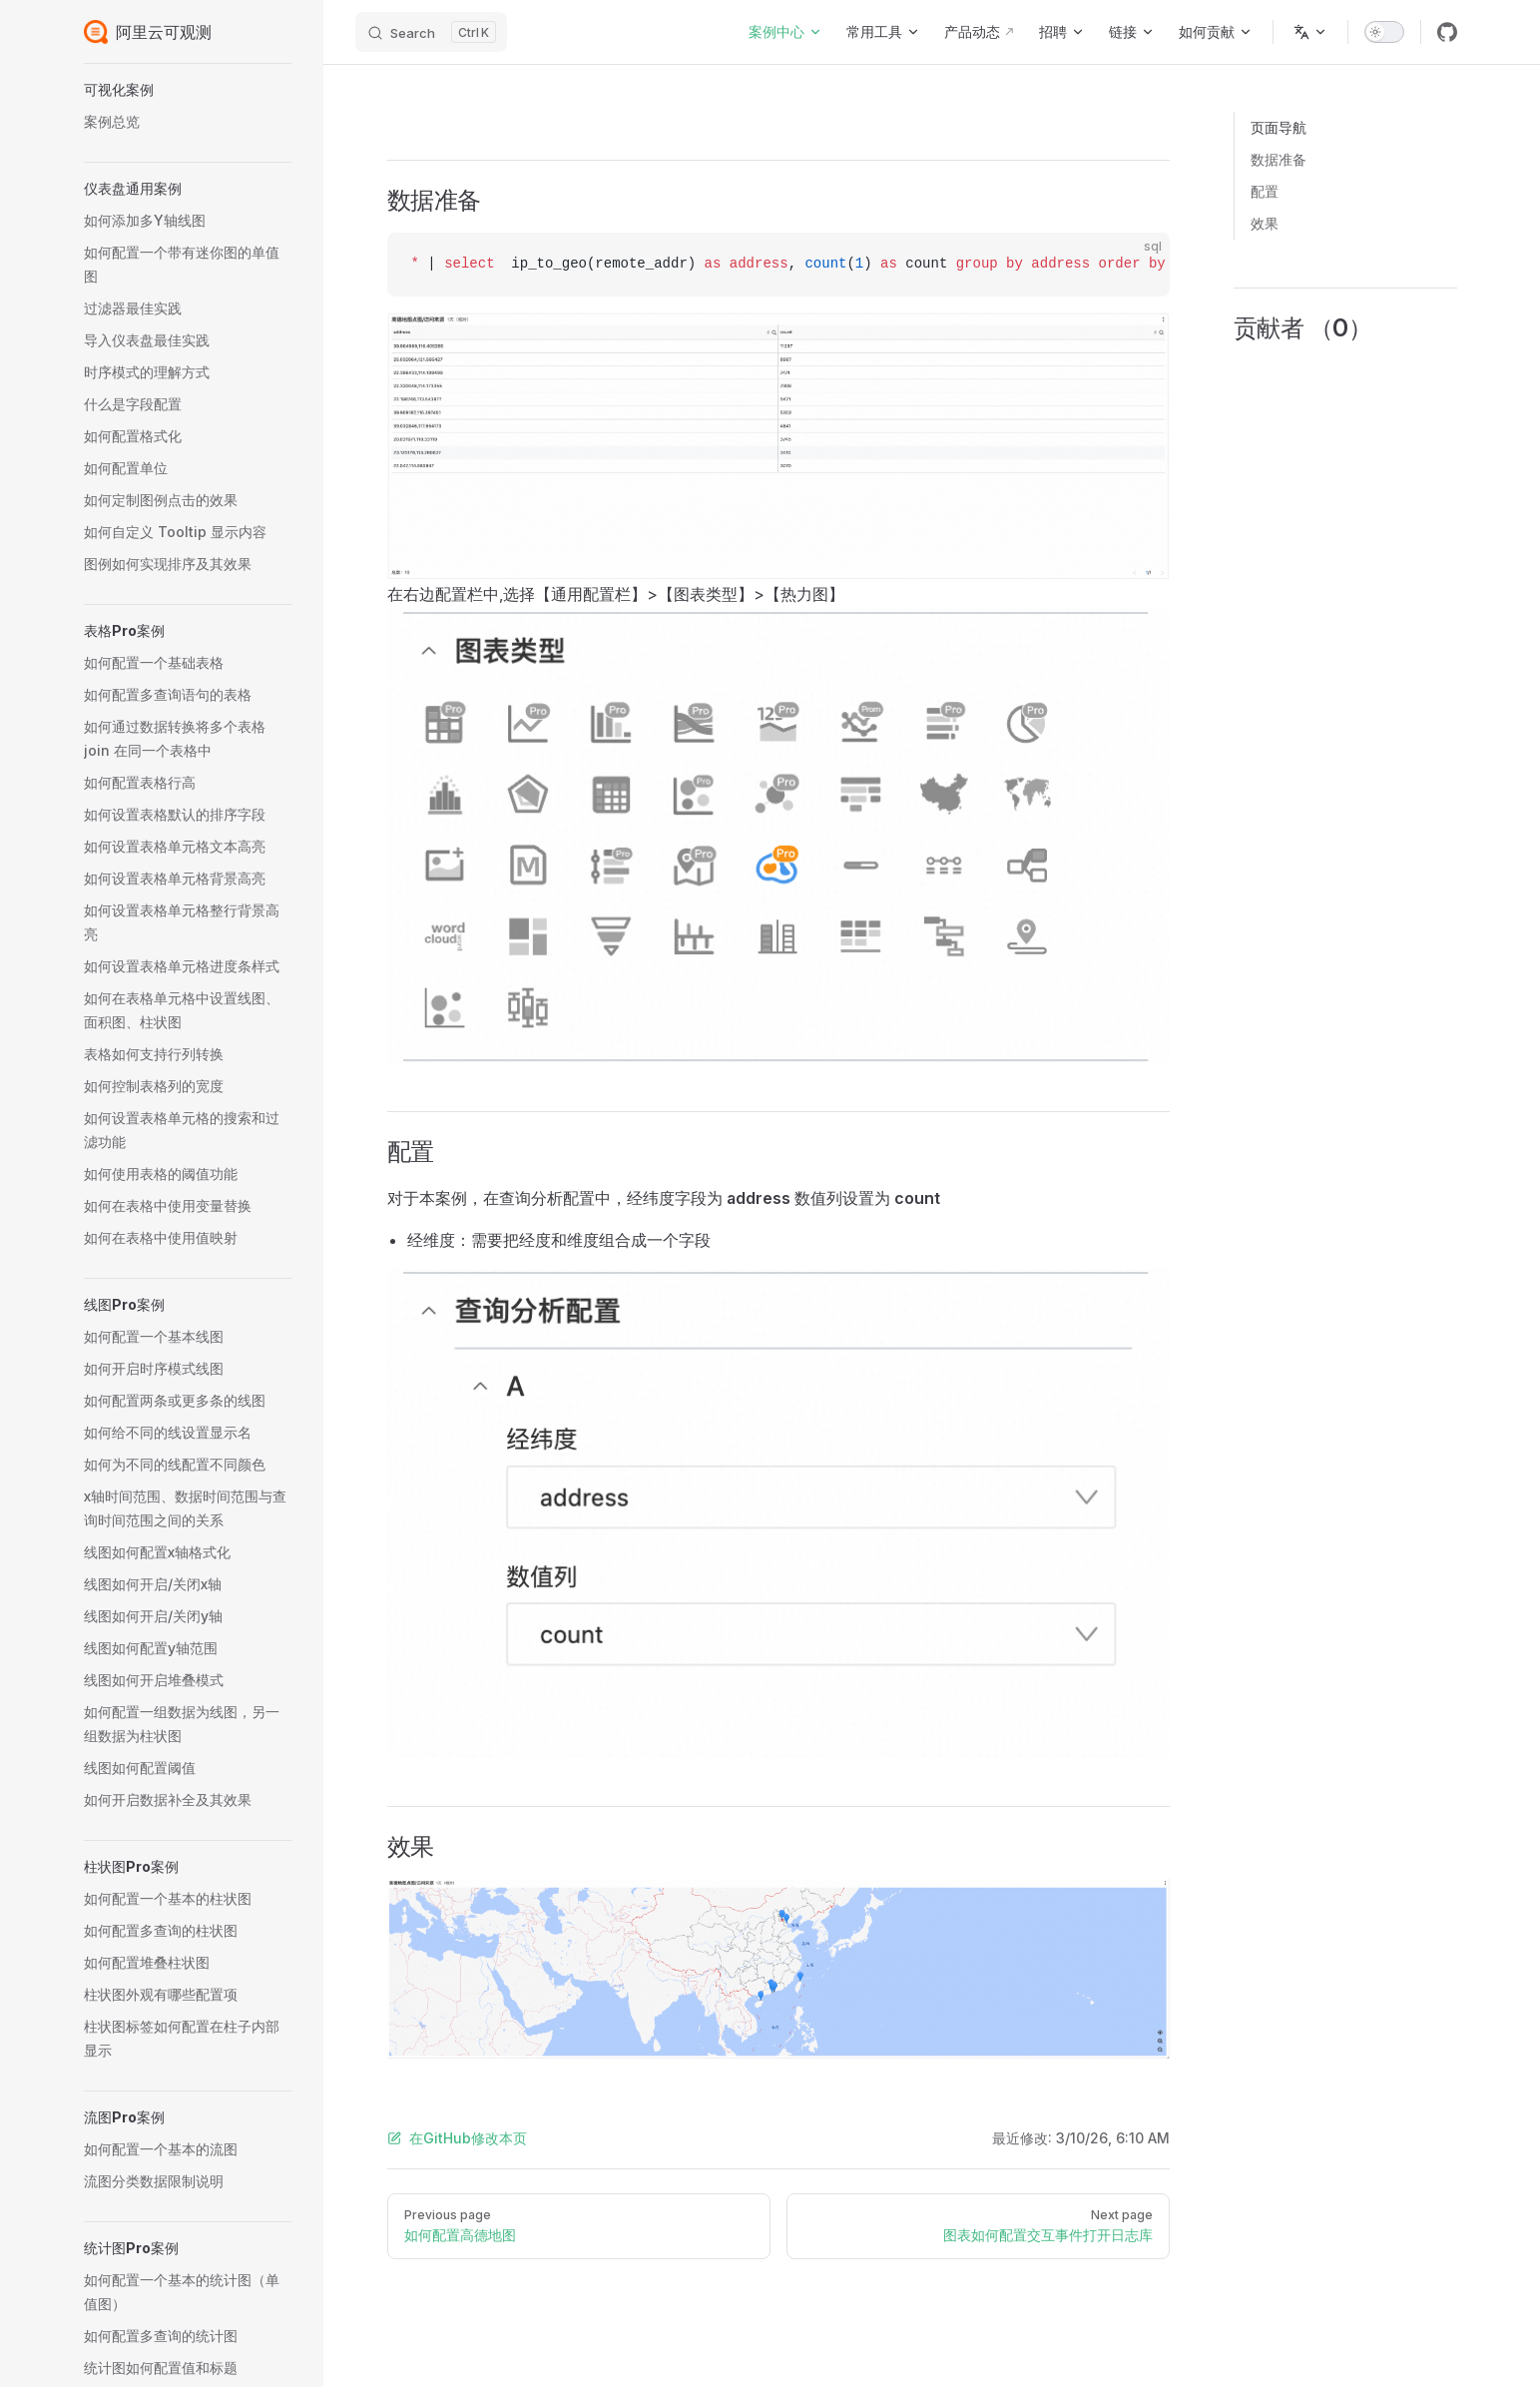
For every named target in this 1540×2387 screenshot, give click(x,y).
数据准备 (1278, 159)
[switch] (1384, 32)
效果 (1265, 223)
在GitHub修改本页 (457, 2137)
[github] (1447, 32)
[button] (187, 90)
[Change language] (1310, 32)
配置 (1265, 191)
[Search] (431, 32)
